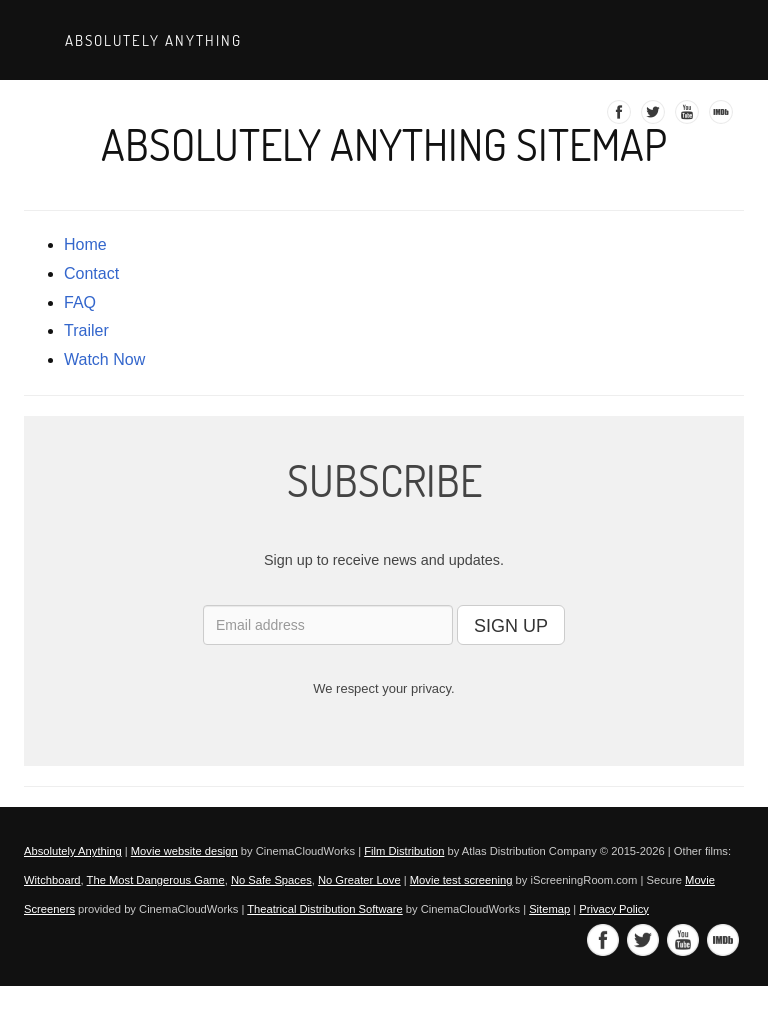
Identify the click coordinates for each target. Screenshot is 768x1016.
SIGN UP (511, 626)
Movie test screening (461, 880)
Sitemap (549, 909)
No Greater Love (359, 880)
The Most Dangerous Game (156, 880)
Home (85, 244)
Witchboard (52, 880)
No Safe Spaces (271, 880)
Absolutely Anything (151, 40)
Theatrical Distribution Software (324, 909)
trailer (86, 330)
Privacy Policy (614, 909)
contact (91, 273)
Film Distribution (404, 851)
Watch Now (104, 359)
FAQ (80, 302)
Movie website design (184, 851)
